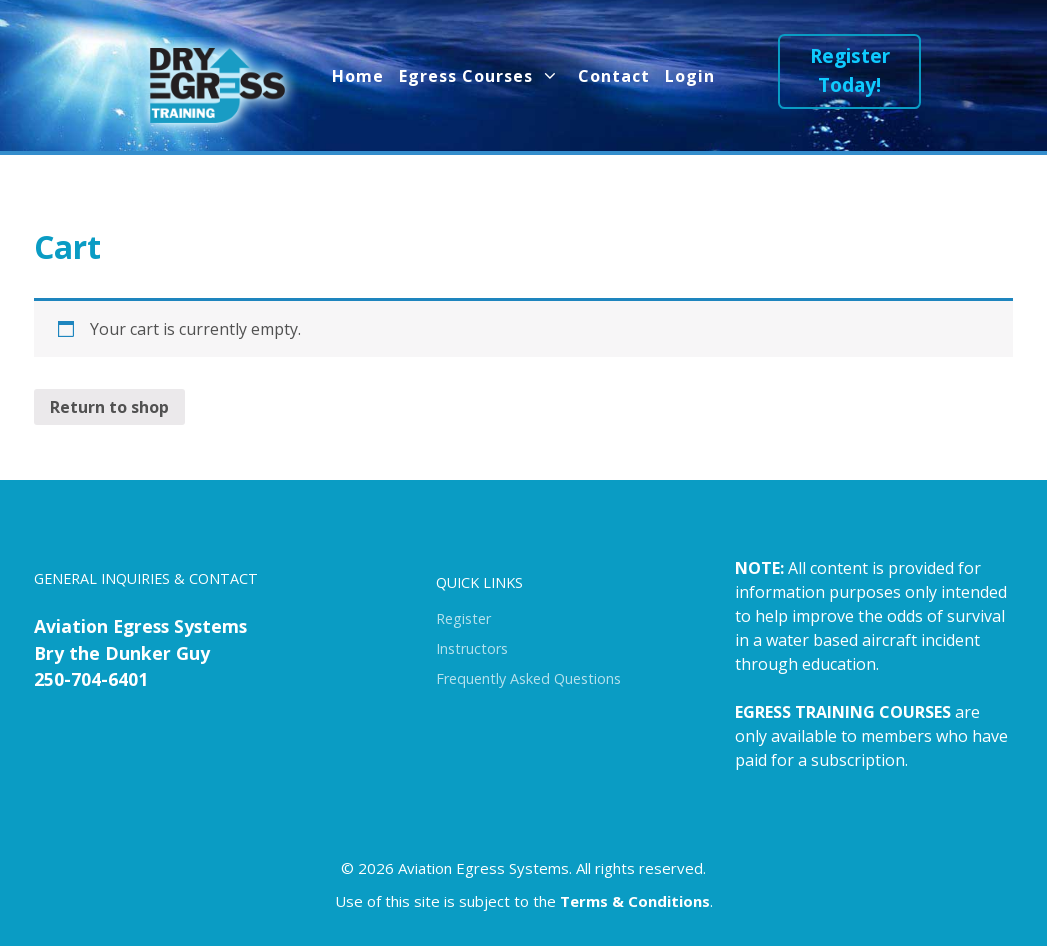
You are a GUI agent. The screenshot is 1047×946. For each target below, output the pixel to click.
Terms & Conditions (635, 901)
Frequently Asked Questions (528, 678)
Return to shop (109, 407)
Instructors (472, 648)
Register (463, 618)
